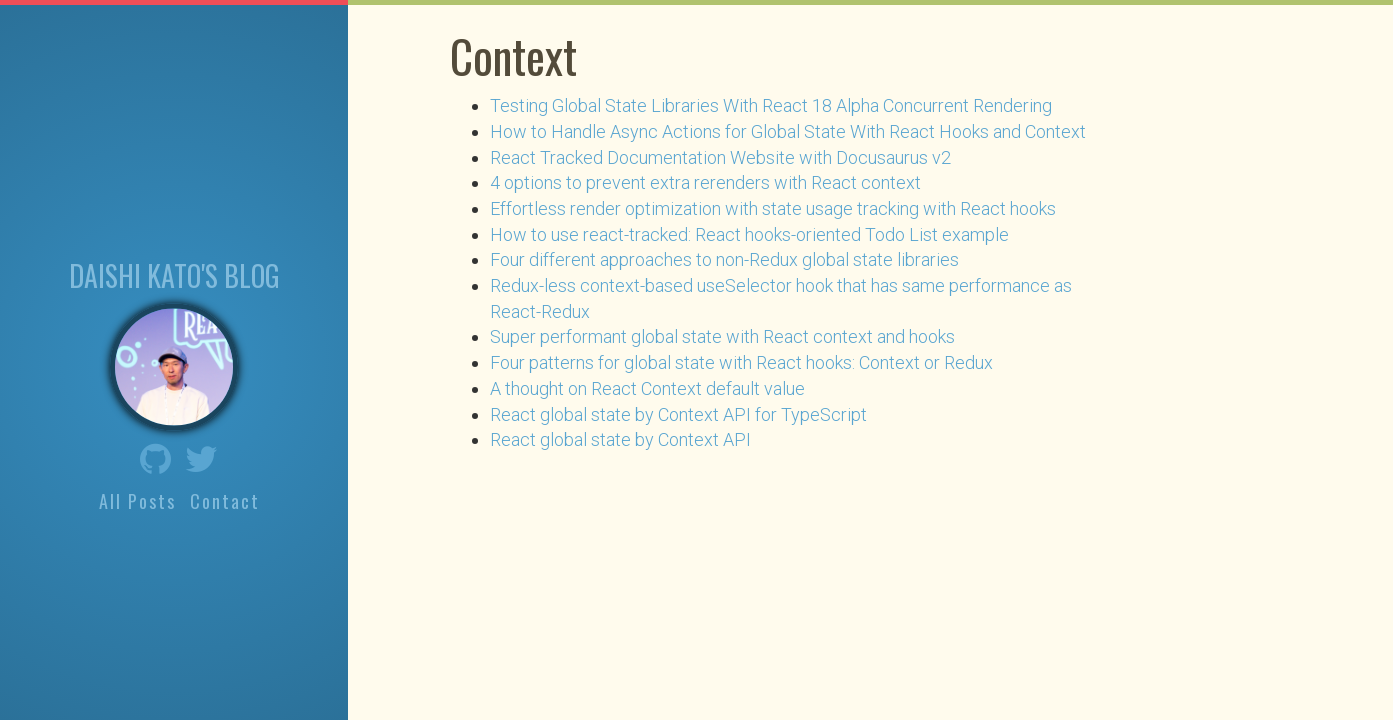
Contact (225, 500)
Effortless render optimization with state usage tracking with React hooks (773, 208)
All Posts (137, 500)
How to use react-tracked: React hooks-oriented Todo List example (749, 234)
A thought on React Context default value (647, 388)
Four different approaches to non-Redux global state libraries (724, 259)
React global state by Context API (620, 439)
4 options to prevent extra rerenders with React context (705, 182)
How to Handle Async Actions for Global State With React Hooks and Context (788, 131)
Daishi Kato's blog (174, 274)
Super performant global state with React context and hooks (722, 336)
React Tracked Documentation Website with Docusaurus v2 (720, 157)
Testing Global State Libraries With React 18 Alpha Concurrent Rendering (771, 105)
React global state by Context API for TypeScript (678, 414)
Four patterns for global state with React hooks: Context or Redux (741, 362)
